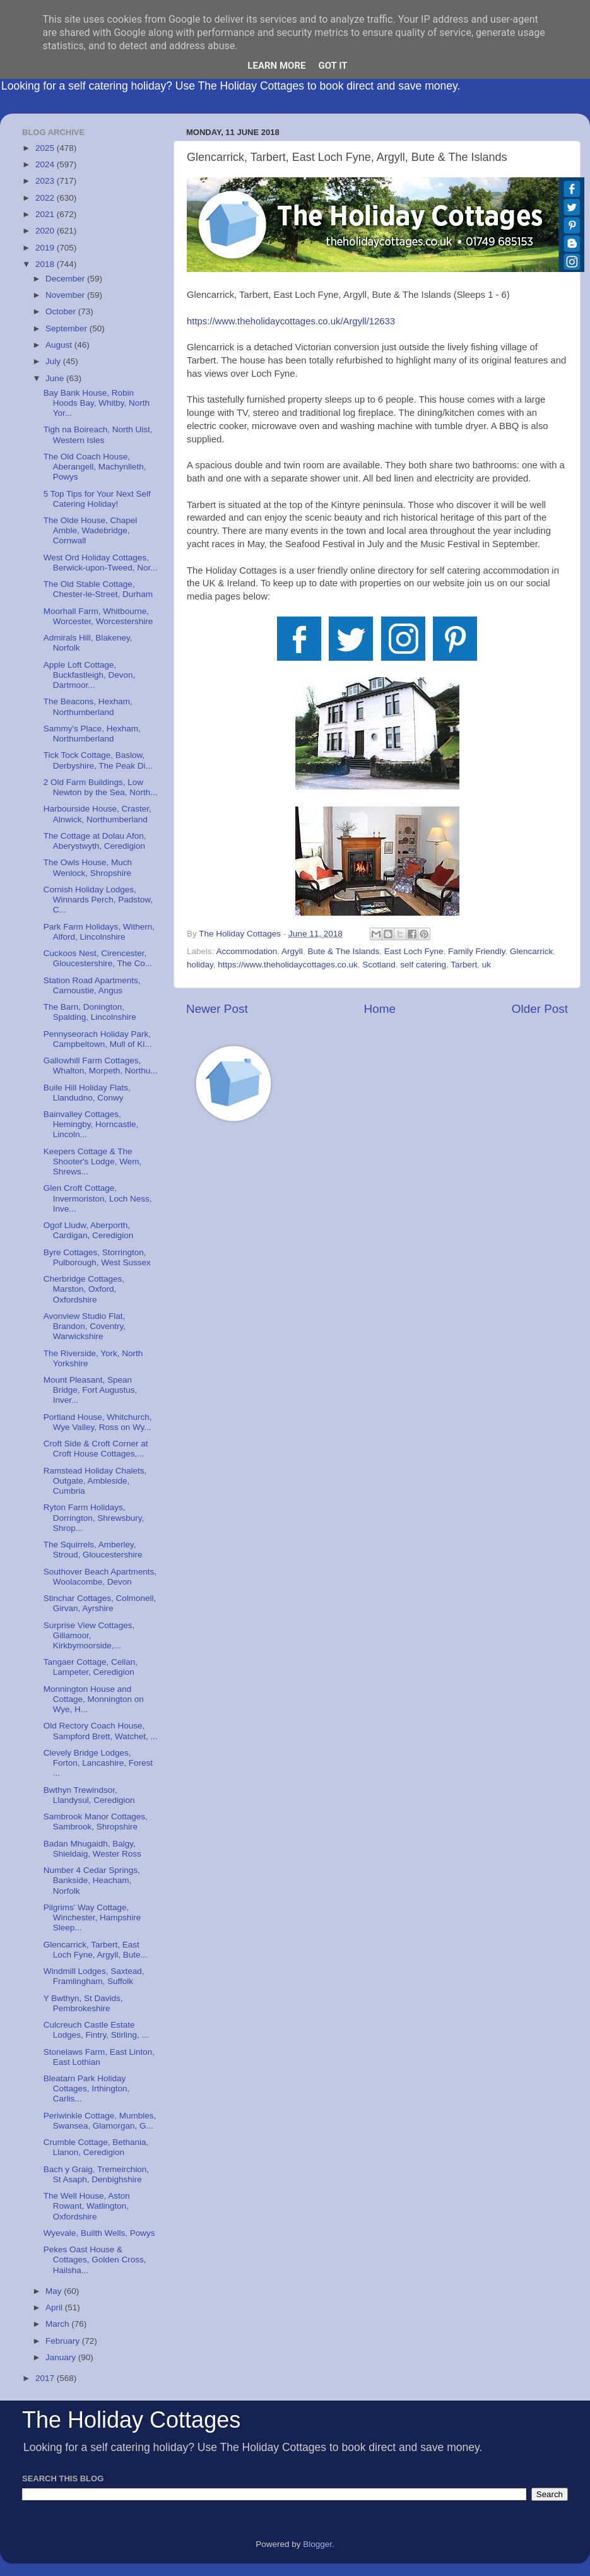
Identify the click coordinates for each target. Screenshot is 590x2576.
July (54, 361)
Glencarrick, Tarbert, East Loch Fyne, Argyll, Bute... (96, 1949)
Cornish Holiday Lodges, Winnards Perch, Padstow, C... (98, 899)
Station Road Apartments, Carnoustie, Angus (92, 985)
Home (380, 1008)
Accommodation (247, 951)
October (61, 311)
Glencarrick (531, 951)
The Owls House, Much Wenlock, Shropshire (88, 867)
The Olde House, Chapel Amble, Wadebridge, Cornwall (91, 530)
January (61, 2357)
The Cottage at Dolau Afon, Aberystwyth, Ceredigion (95, 841)
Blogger (317, 2544)
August (59, 345)
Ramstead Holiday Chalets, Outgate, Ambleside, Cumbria (95, 1481)
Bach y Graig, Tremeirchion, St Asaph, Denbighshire (96, 2174)
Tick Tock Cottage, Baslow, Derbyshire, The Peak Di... (98, 760)
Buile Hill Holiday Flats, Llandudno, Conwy (87, 1092)
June (55, 378)
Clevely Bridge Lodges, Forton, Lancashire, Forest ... (98, 1763)
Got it (332, 65)
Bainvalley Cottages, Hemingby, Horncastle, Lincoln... (91, 1124)
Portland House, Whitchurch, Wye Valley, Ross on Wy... (98, 1422)
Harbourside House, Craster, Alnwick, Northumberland (97, 814)
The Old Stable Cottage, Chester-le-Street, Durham (98, 589)
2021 (46, 214)
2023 (46, 181)
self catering (423, 964)
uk (486, 964)
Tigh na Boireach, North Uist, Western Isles (98, 434)
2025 (46, 148)
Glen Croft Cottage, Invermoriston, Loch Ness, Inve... (98, 1198)
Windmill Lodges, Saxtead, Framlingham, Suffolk (94, 1976)
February (63, 2341)
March (58, 2324)
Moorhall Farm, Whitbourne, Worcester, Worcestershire (98, 616)
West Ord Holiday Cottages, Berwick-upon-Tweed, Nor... (101, 562)
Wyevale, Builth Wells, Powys (99, 2233)
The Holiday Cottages (131, 2420)
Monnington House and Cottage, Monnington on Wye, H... (94, 1699)
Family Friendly (476, 951)
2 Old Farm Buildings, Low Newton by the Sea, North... (101, 787)
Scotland (379, 964)
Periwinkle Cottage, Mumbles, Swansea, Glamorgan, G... (100, 2120)
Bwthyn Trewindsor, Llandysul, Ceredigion (89, 1795)
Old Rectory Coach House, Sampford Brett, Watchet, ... (101, 1730)
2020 (46, 230)
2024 (46, 164)
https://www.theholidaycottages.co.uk (287, 964)
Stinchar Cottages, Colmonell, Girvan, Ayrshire (100, 1603)
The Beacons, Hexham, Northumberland (88, 706)
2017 (46, 2378)
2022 (46, 198)
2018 (46, 264)
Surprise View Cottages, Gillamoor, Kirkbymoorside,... (89, 1635)
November (66, 295)
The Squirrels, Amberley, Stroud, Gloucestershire (93, 1549)
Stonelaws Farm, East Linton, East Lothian (99, 2057)
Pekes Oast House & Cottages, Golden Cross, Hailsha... (95, 2259)
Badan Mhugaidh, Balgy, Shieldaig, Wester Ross (92, 1848)
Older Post (540, 1008)
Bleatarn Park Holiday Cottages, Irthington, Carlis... (87, 2088)
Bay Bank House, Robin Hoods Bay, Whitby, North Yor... (97, 403)
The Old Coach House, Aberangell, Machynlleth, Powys (95, 467)
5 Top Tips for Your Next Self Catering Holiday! (97, 499)
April (55, 2307)
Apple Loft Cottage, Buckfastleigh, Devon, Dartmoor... (90, 675)
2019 (46, 247)
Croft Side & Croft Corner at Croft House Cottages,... (96, 1448)
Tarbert (464, 964)
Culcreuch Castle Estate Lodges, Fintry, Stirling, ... (96, 2030)
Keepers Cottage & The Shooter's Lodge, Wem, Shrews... (92, 1161)
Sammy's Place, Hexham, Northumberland (92, 733)
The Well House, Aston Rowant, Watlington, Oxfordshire (87, 2206)
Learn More (276, 65)
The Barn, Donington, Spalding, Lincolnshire (90, 1012)
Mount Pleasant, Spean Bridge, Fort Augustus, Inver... (91, 1390)
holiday (200, 964)
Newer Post (217, 1008)
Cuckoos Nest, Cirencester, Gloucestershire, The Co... (98, 958)
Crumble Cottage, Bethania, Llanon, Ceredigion (96, 2147)
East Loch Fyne (414, 951)
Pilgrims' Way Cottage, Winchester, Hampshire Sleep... (92, 1917)
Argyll (292, 951)
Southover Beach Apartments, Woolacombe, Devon (100, 1576)
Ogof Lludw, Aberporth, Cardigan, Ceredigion (89, 1230)
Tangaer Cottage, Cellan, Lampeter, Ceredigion (91, 1667)
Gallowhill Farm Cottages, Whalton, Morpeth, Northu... (101, 1065)
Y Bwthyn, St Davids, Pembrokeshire (83, 2003)
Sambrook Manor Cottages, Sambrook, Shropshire (96, 1821)
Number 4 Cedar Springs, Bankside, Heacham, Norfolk (92, 1880)
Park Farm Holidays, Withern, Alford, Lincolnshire (99, 932)
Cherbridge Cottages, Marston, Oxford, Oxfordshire (84, 1289)
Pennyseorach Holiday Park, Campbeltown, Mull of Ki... (98, 1039)
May (54, 2291)
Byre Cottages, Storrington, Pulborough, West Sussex (97, 1257)
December (66, 278)
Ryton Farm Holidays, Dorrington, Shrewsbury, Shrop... (94, 1517)
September (67, 328)
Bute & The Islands (343, 951)
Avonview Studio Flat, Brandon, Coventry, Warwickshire (85, 1326)
